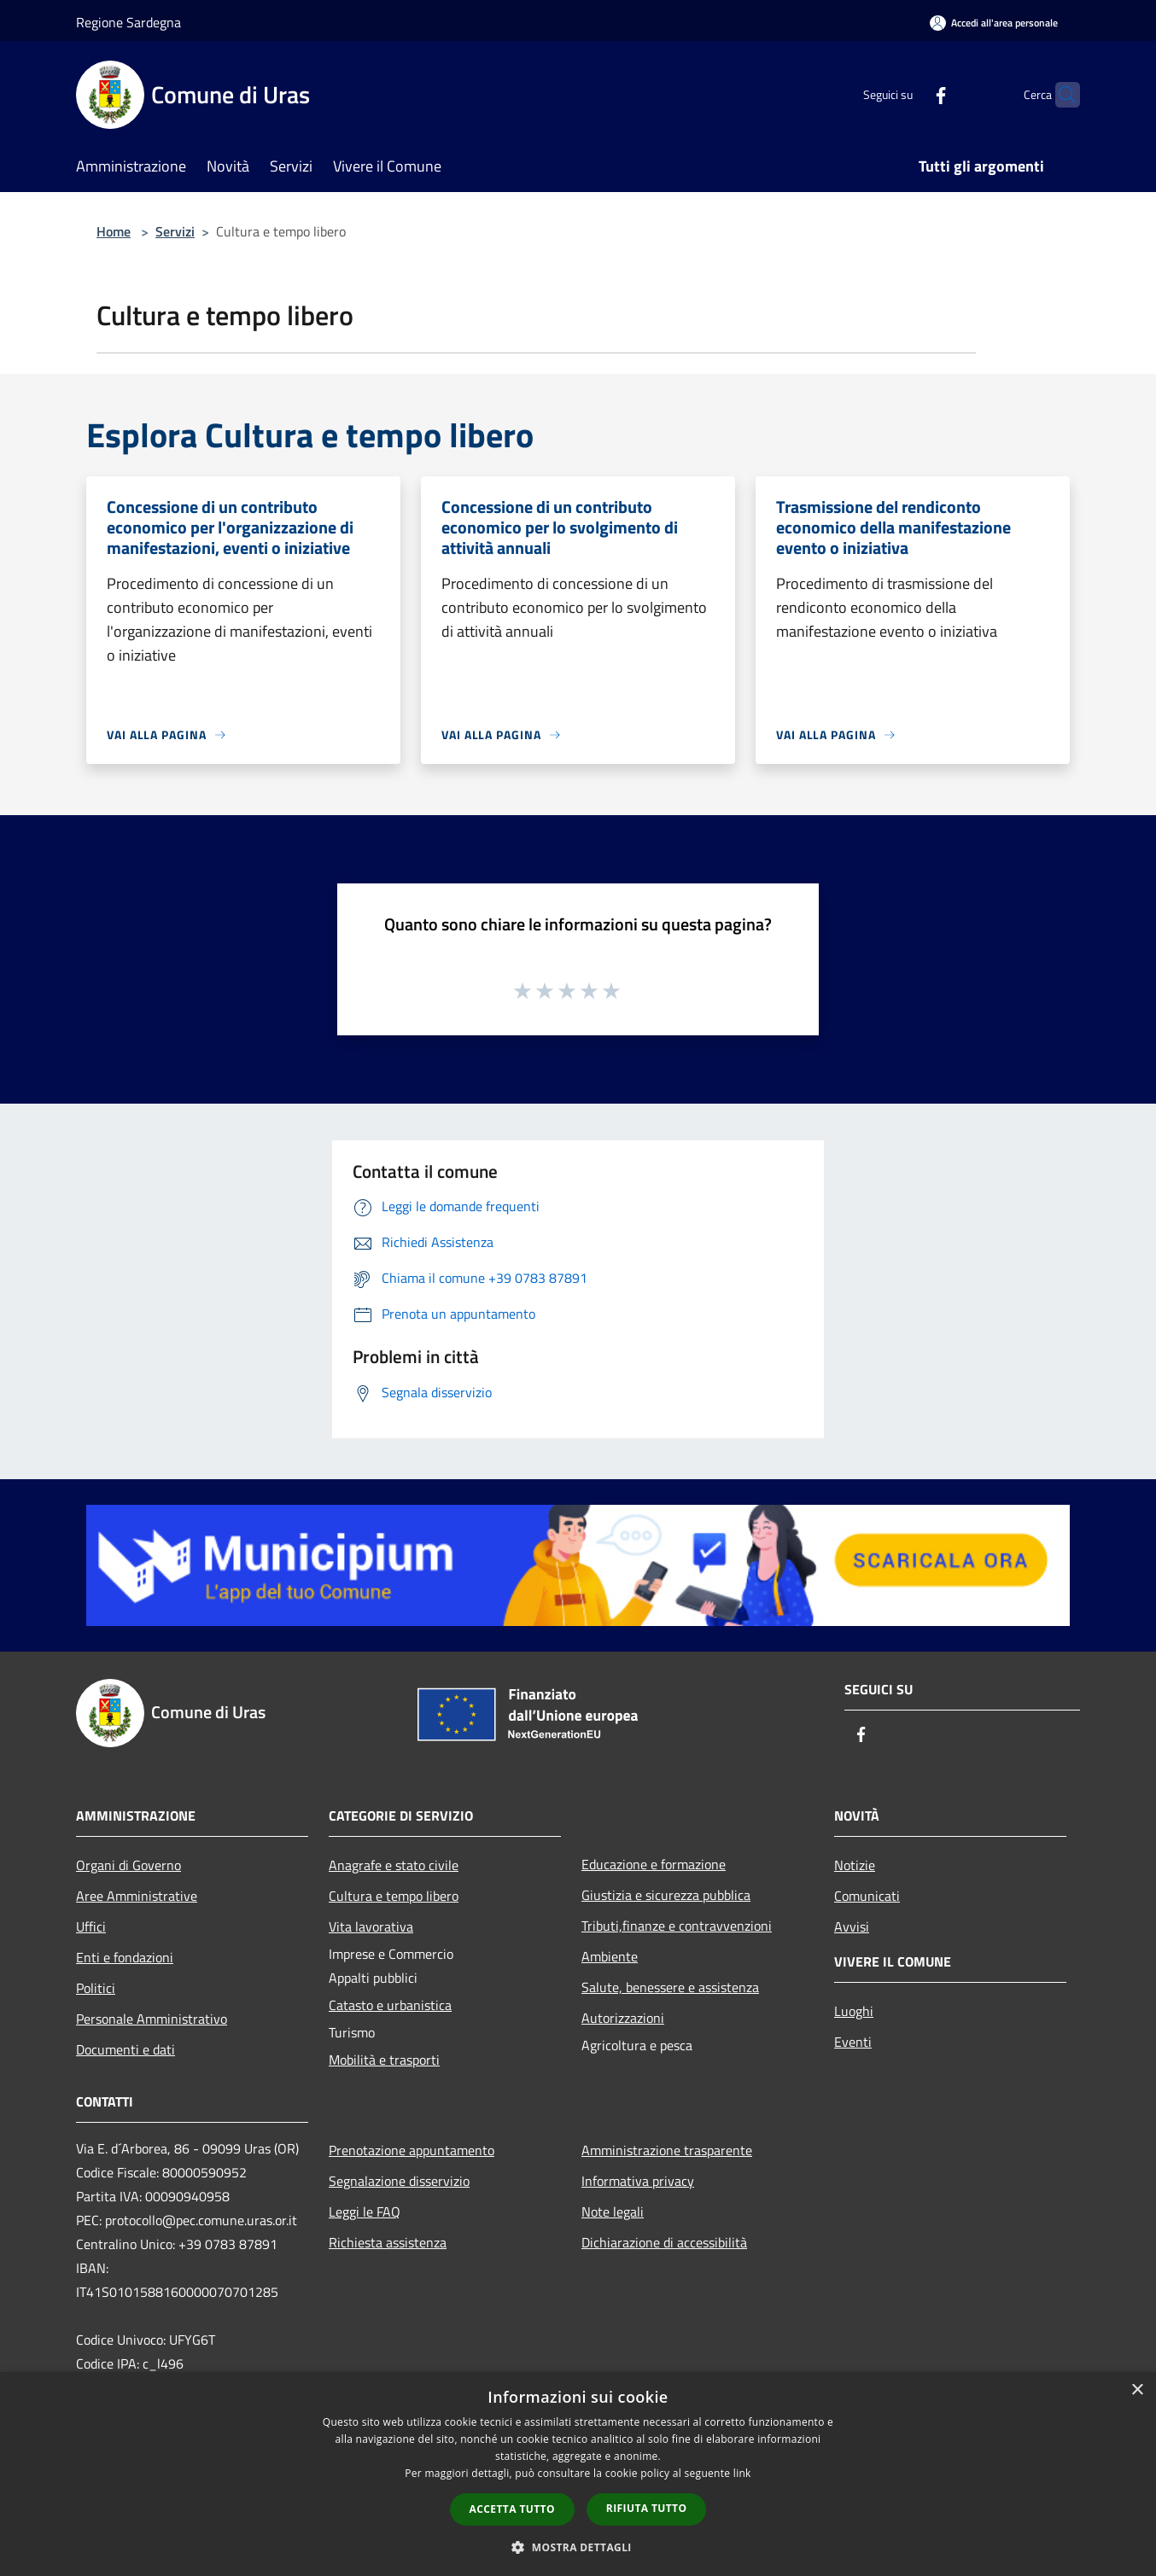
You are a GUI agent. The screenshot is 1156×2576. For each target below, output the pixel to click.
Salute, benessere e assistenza (670, 1987)
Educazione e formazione (653, 1864)
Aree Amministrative (136, 1895)
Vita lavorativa (371, 1926)
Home (113, 231)
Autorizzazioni (622, 2018)
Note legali (612, 2211)
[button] (578, 2547)
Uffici (91, 1926)
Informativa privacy (637, 2181)
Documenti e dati (125, 2049)
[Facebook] (907, 94)
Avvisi (851, 1926)
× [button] (1136, 2390)
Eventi (853, 2041)
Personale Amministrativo (151, 2018)
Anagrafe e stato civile (393, 1865)
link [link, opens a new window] (742, 2473)
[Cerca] (1059, 94)
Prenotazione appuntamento (411, 2150)
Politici (95, 1988)
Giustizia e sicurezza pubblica (665, 1895)
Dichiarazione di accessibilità (664, 2242)
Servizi (175, 231)
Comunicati (867, 1895)
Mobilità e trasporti (384, 2059)
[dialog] (578, 2474)
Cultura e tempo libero (393, 1895)
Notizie (854, 1865)
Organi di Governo (128, 1865)
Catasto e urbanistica (390, 2005)
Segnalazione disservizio (399, 2181)
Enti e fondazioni (124, 1957)
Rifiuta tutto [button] (646, 2508)
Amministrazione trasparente (666, 2150)
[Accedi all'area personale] (994, 23)
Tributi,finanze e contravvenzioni (676, 1925)
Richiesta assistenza (388, 2242)
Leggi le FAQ (364, 2211)
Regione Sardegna (128, 22)
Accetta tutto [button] (512, 2509)
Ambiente (609, 1956)
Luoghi (853, 2011)
